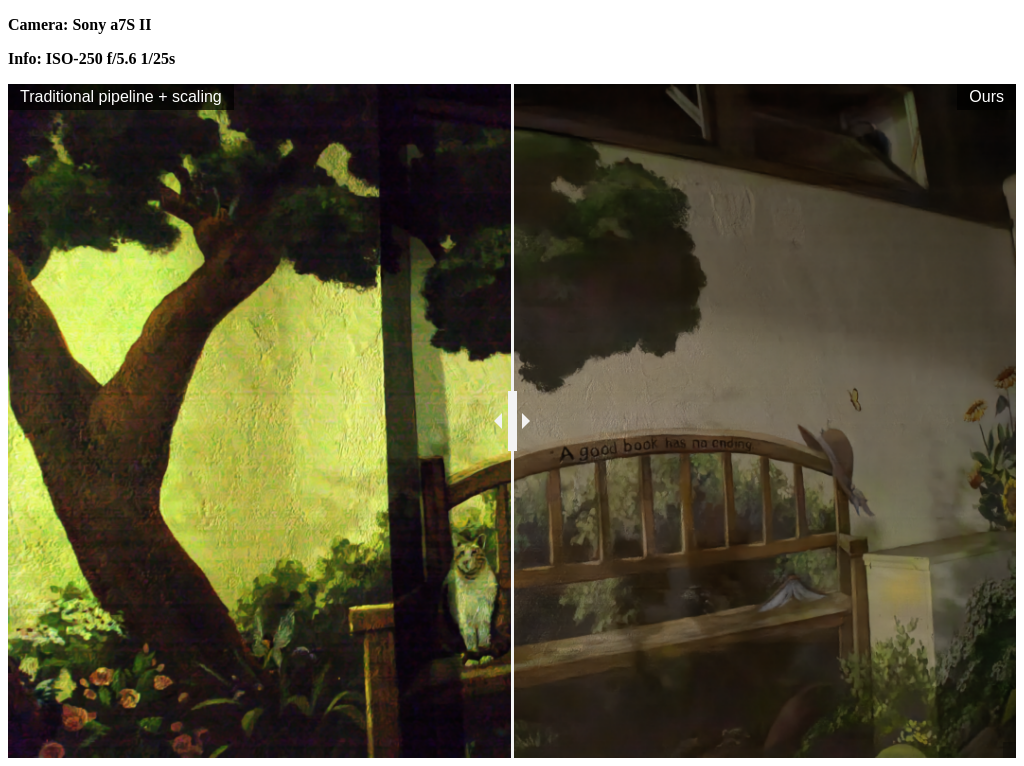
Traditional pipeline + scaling (121, 96)
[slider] (512, 421)
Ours (986, 96)
